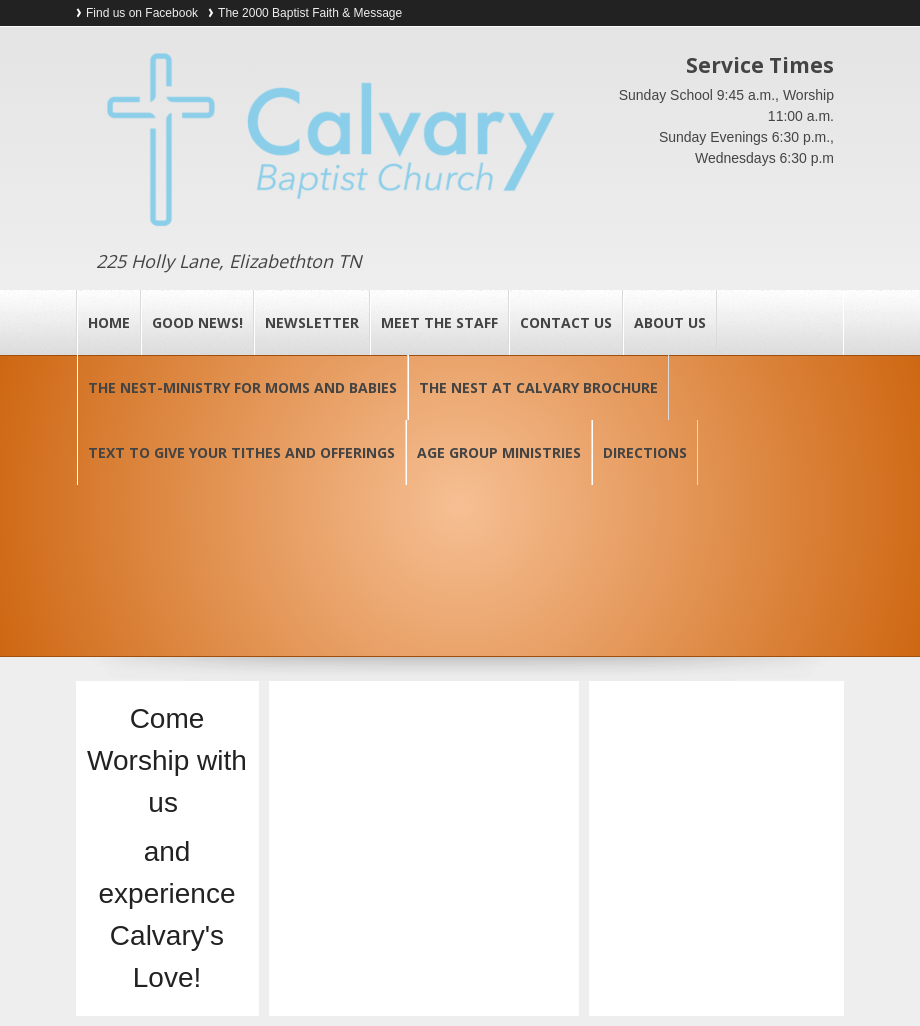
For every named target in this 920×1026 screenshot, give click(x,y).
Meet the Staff (439, 322)
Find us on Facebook (142, 13)
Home (109, 322)
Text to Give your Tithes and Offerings (241, 452)
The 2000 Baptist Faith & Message (310, 13)
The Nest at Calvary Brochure (538, 387)
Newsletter (312, 322)
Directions (645, 452)
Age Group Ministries (499, 452)
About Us (670, 322)
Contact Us (566, 322)
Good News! (197, 322)
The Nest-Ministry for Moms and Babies (242, 387)
